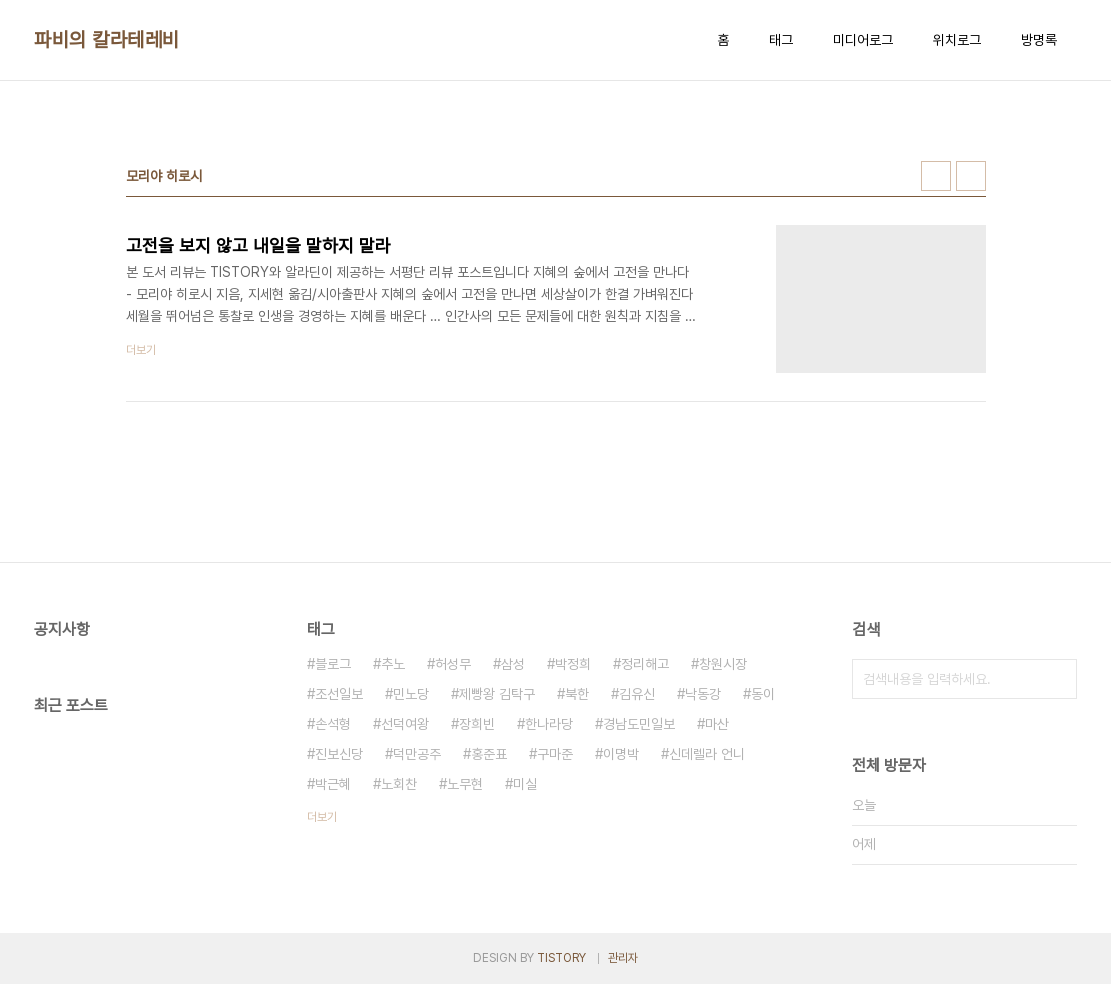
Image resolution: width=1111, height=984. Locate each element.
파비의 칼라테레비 (107, 40)
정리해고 (645, 664)
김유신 (637, 694)
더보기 (322, 817)
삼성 (513, 664)
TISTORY (561, 958)
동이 (763, 694)
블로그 (333, 664)
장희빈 (477, 724)
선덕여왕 (405, 724)
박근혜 (333, 784)
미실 (525, 784)
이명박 (621, 754)
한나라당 (549, 724)
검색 (1057, 679)
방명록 (1039, 40)
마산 (717, 724)
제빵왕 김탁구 (497, 694)
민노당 (411, 694)
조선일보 (339, 694)
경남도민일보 (639, 724)
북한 (577, 694)
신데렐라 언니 (707, 754)
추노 (393, 664)
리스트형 (971, 176)
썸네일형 (936, 176)
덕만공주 (417, 754)
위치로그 (957, 40)
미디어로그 (863, 40)
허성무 (453, 664)
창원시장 (723, 664)
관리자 (623, 958)
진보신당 (339, 754)
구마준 (555, 754)
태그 (781, 40)
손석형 (333, 724)
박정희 (573, 664)
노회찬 (399, 784)
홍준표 (489, 754)
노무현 (465, 784)
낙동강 (703, 694)
